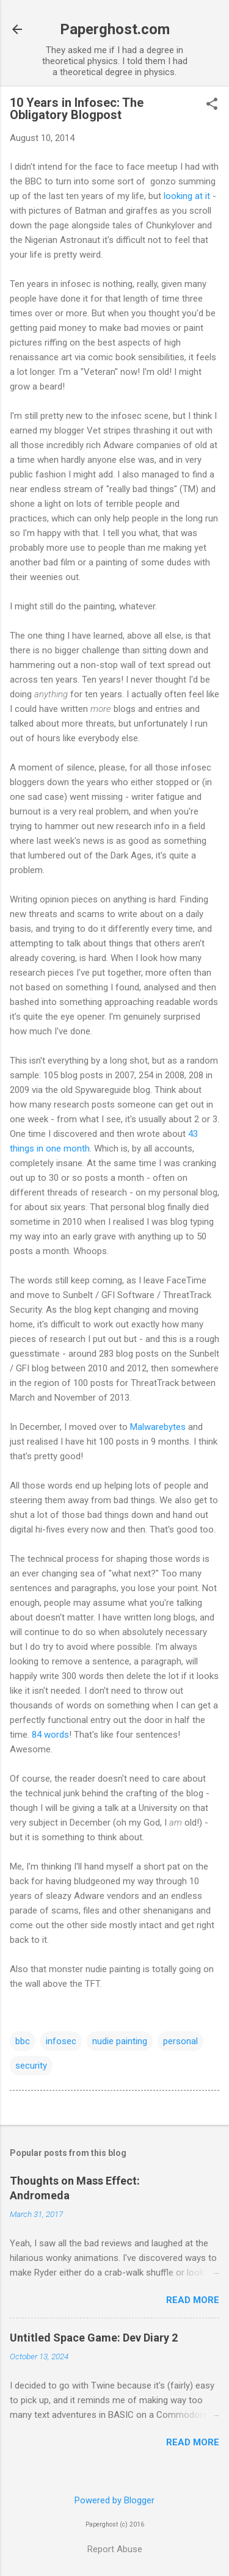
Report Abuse (114, 2549)
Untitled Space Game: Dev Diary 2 (94, 2337)
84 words (50, 1734)
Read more (192, 2300)
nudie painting (119, 2041)
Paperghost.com (115, 29)
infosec (61, 2041)
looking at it (187, 195)
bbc (22, 2041)
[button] (212, 105)
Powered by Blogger (114, 2500)
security (31, 2065)
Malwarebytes (158, 1426)
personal (180, 2041)
